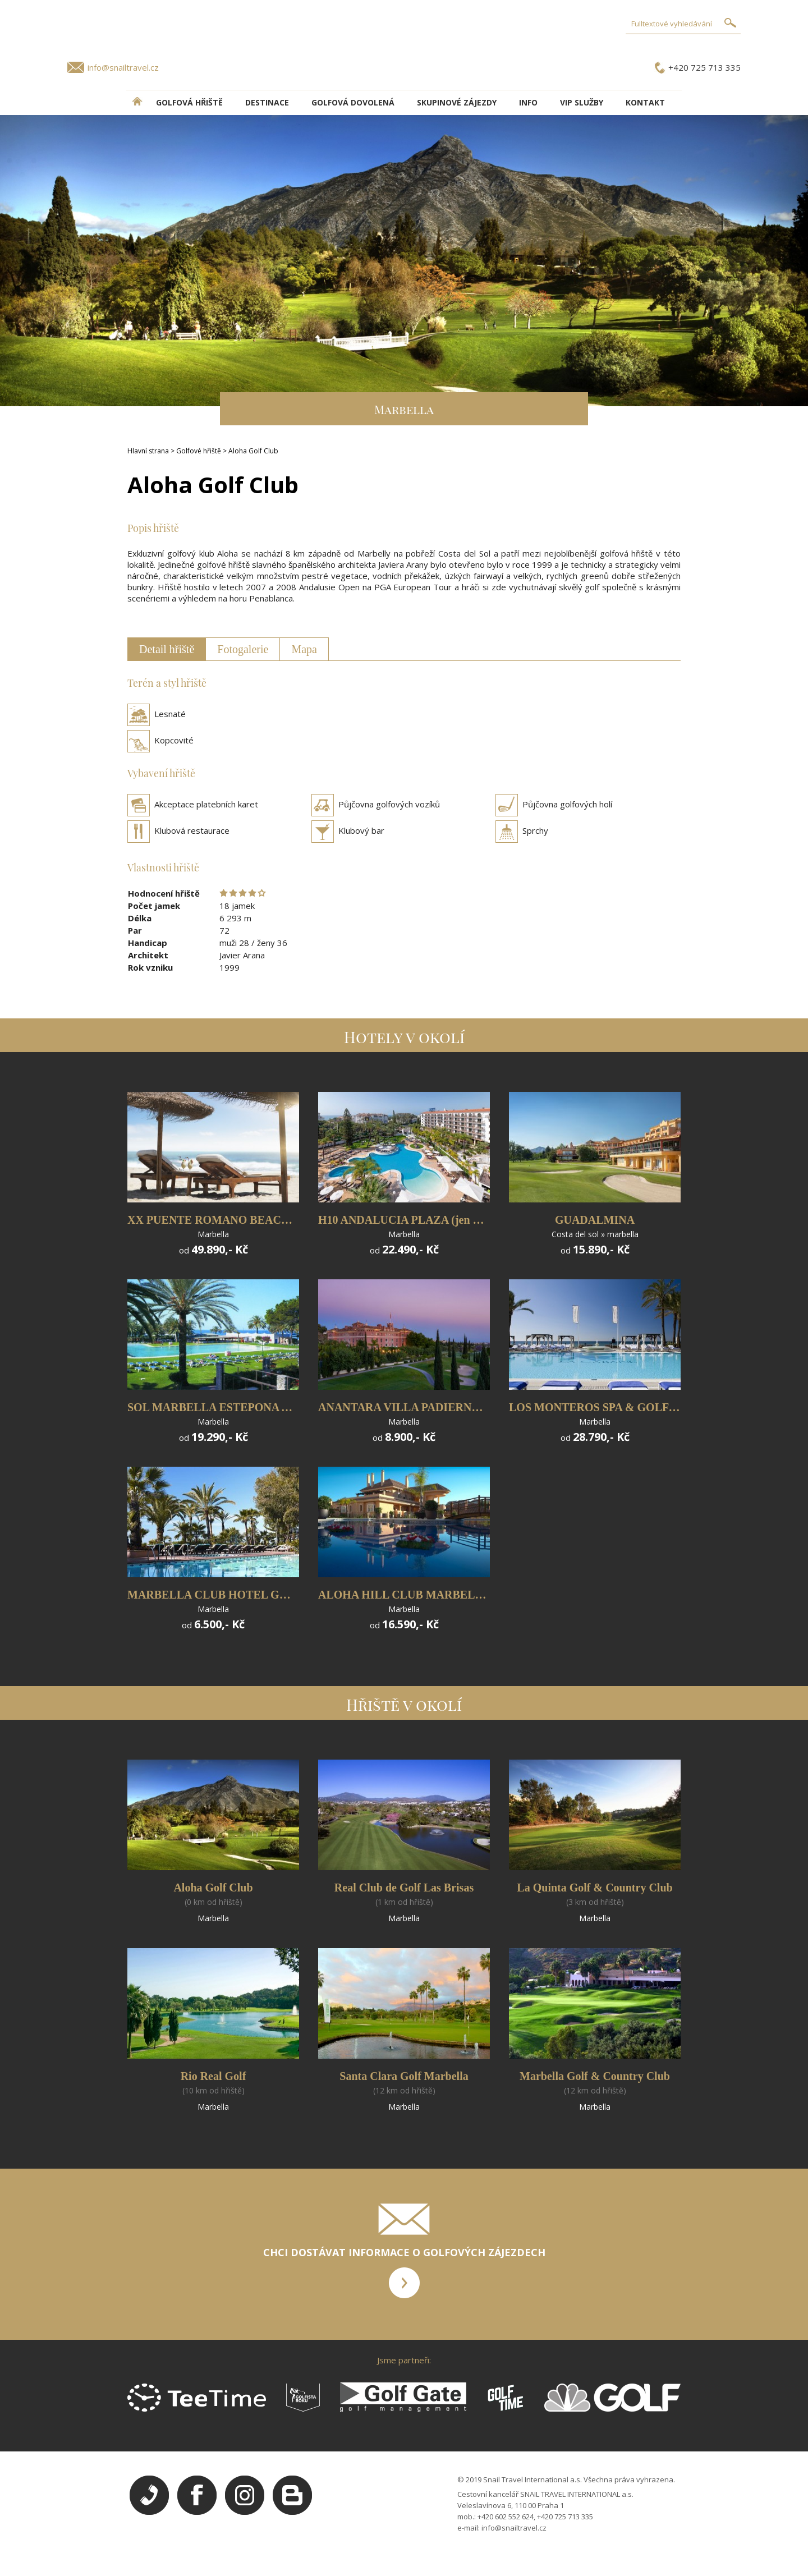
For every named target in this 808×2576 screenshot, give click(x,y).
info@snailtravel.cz (123, 67)
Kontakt (645, 102)
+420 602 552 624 (506, 2516)
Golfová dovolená (352, 102)
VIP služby (581, 102)
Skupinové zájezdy (457, 102)
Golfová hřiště (189, 102)
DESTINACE (267, 102)
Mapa (304, 649)
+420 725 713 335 (704, 67)
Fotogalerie (242, 649)
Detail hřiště (166, 649)
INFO (528, 102)
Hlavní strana (148, 451)
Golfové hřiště (198, 451)
